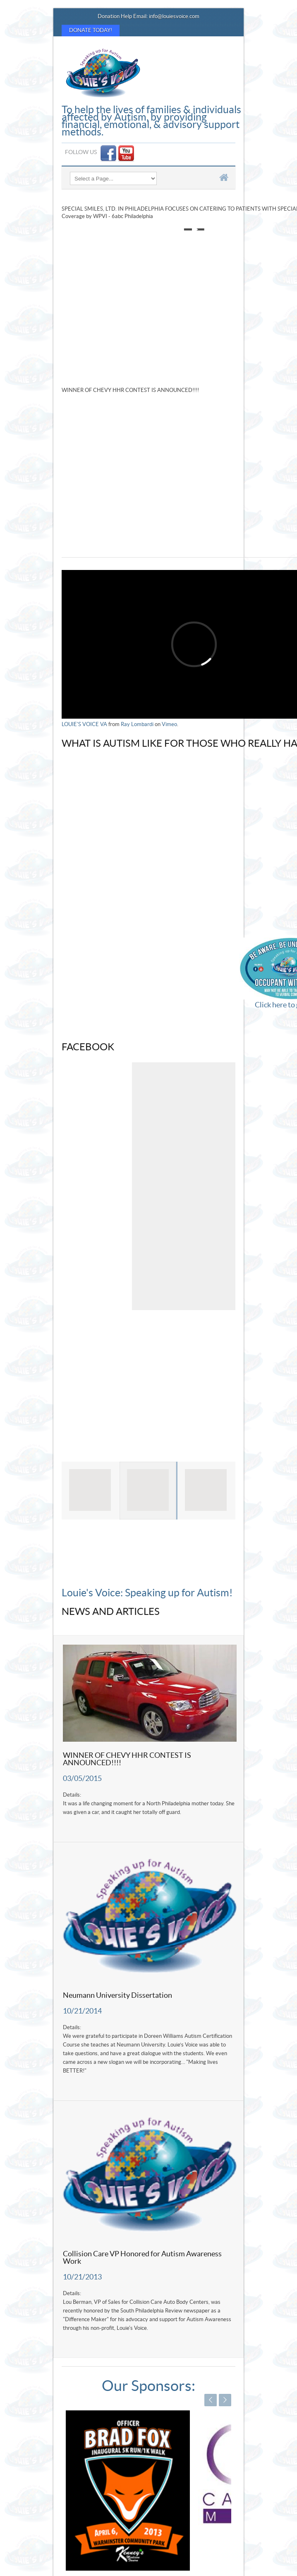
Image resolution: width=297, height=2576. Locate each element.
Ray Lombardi (137, 724)
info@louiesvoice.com (174, 16)
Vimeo (169, 724)
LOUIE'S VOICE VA (84, 724)
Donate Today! (90, 30)
